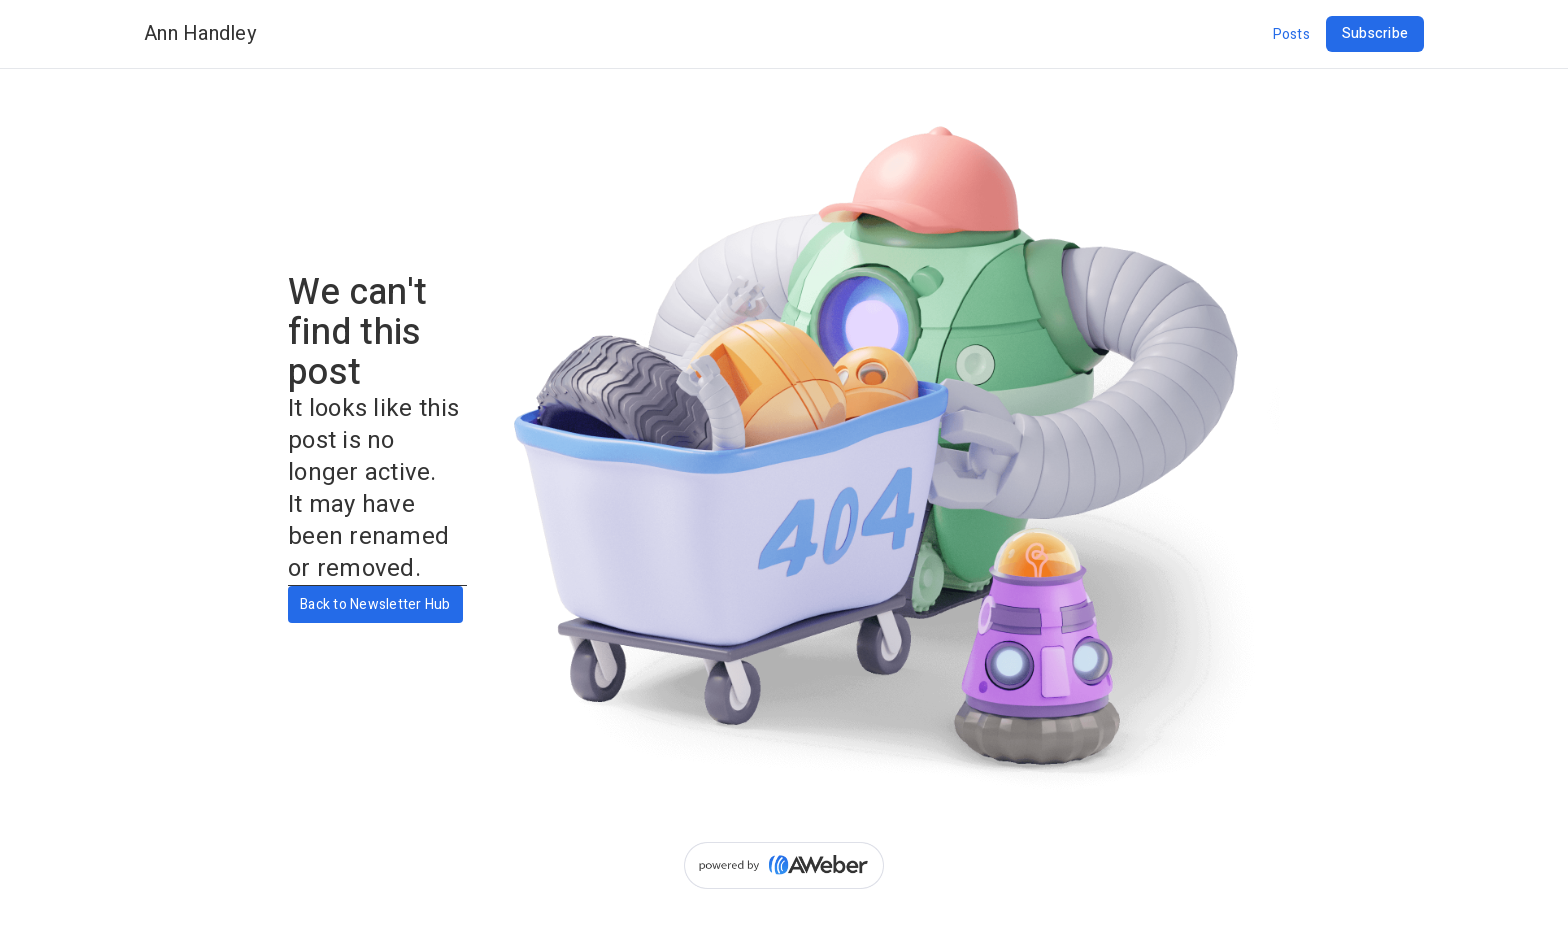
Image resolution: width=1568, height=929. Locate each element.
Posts (1291, 34)
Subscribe (1375, 33)
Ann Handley (200, 33)
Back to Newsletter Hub (375, 604)
